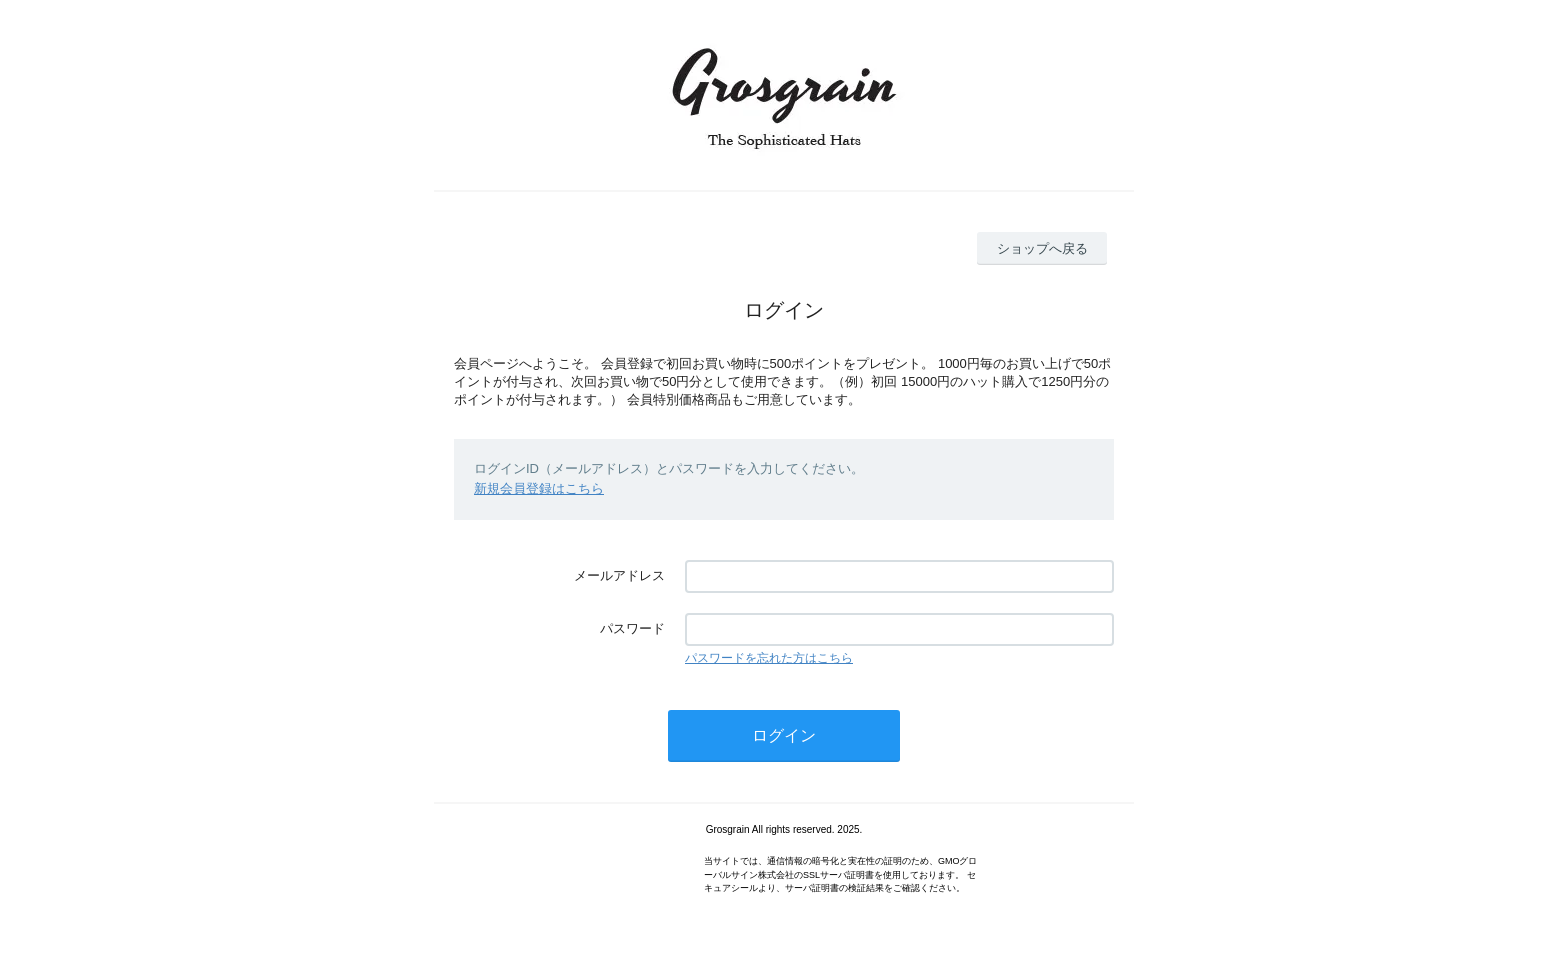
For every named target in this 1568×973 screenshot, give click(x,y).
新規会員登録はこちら (539, 488)
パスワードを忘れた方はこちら (769, 658)
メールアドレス (619, 575)
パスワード (632, 628)
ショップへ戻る (1042, 248)
